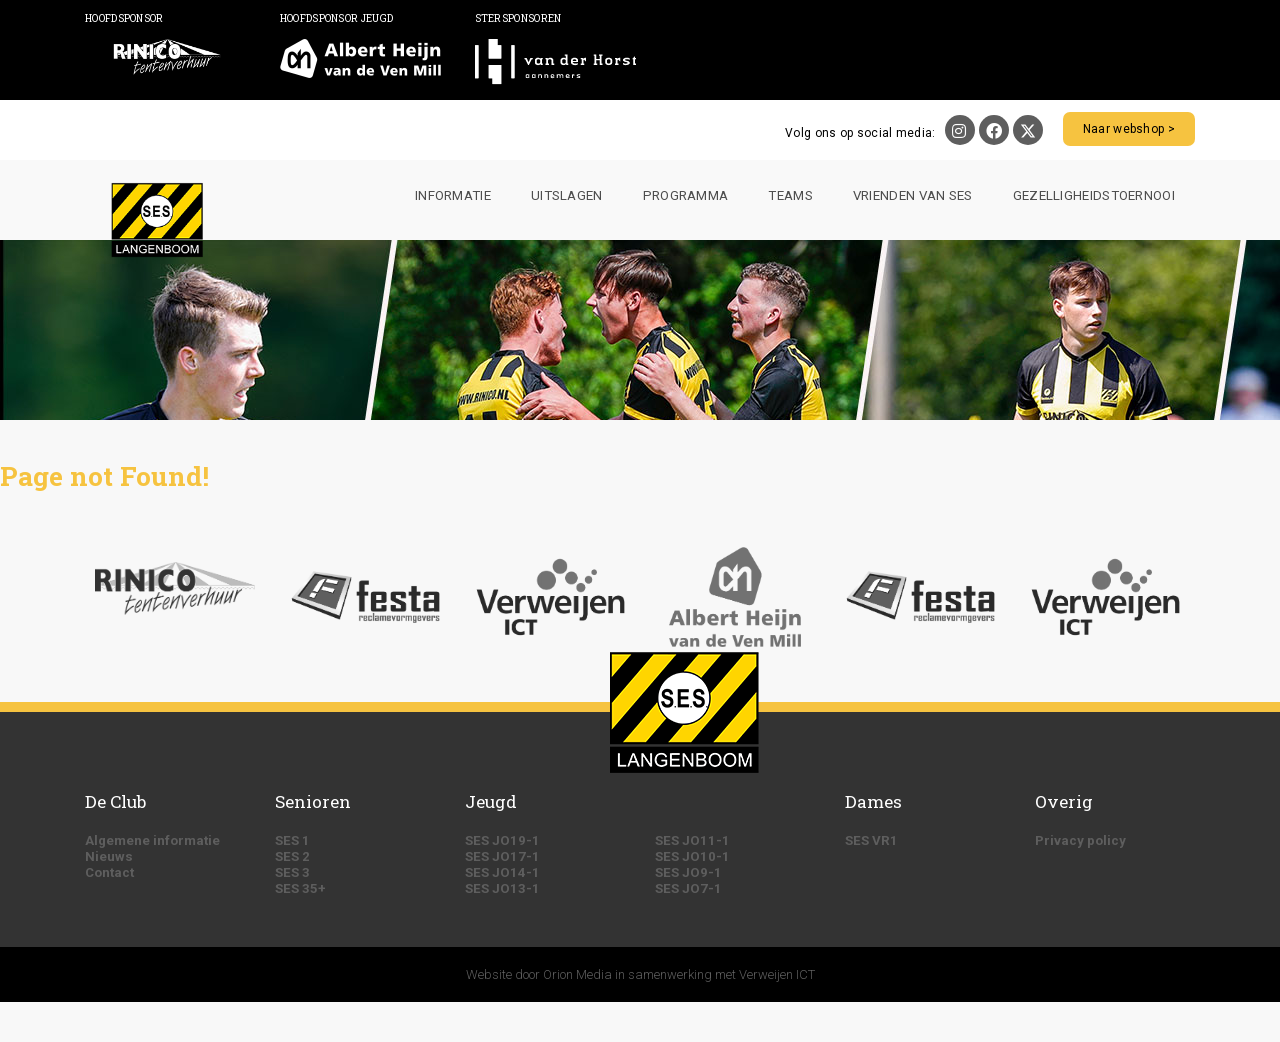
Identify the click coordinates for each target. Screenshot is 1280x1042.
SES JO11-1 (692, 840)
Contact (109, 872)
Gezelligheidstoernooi (1094, 195)
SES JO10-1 (692, 856)
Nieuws (109, 856)
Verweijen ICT (777, 974)
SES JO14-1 (502, 872)
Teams (790, 195)
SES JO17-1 (502, 856)
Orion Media (577, 974)
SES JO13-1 (502, 888)
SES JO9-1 (688, 872)
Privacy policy (1080, 840)
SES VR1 (871, 840)
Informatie (453, 195)
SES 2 (292, 856)
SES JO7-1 (688, 888)
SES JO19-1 (502, 840)
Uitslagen (567, 195)
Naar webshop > (1129, 129)
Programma (686, 195)
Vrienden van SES (913, 195)
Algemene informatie (152, 840)
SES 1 (292, 840)
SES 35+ (300, 888)
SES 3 (292, 872)
